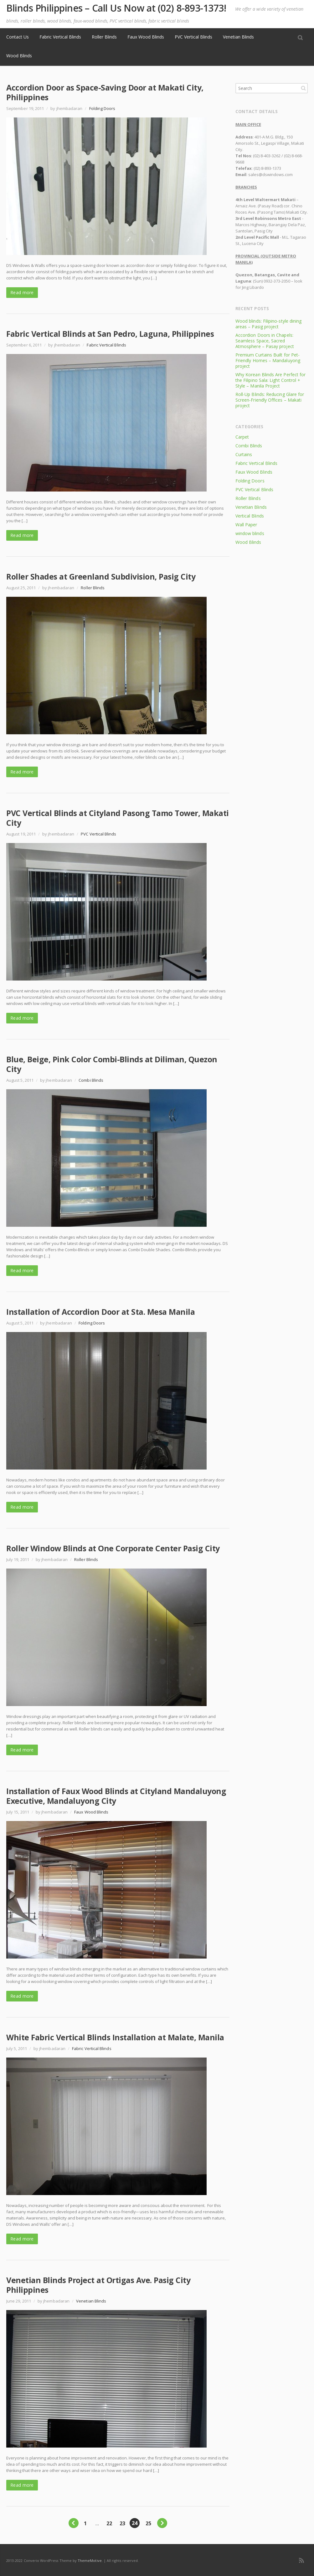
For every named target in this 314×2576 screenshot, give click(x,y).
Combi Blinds (91, 1080)
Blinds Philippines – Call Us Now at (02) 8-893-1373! (116, 8)
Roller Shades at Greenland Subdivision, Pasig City (100, 576)
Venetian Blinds (238, 37)
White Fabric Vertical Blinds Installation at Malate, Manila (115, 2037)
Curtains (243, 454)
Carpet (242, 437)
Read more (22, 292)
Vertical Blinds (249, 516)
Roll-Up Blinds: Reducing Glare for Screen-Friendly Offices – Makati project (269, 400)
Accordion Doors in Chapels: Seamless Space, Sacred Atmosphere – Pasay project (264, 340)
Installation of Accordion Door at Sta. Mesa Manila (100, 1311)
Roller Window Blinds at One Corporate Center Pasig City (113, 1548)
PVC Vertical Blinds (193, 37)
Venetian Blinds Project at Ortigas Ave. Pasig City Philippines (98, 2285)
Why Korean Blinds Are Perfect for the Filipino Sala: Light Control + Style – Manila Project (270, 380)
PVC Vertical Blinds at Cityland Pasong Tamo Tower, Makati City (117, 818)
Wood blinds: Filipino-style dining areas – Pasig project (268, 324)
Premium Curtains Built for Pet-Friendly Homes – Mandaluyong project (267, 360)
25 (148, 2523)
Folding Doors (102, 108)
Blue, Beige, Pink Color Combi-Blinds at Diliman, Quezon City (111, 1064)
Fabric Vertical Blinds (60, 37)
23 (122, 2523)
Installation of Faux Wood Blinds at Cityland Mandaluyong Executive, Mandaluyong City (116, 1796)
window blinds (249, 533)
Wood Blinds (19, 56)
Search (303, 88)
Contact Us (17, 37)
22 (109, 2523)
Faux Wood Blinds (145, 37)
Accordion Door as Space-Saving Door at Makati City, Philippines (104, 92)
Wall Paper (246, 525)
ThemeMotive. (90, 2560)
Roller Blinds (104, 37)
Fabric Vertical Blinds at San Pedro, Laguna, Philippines (110, 333)
